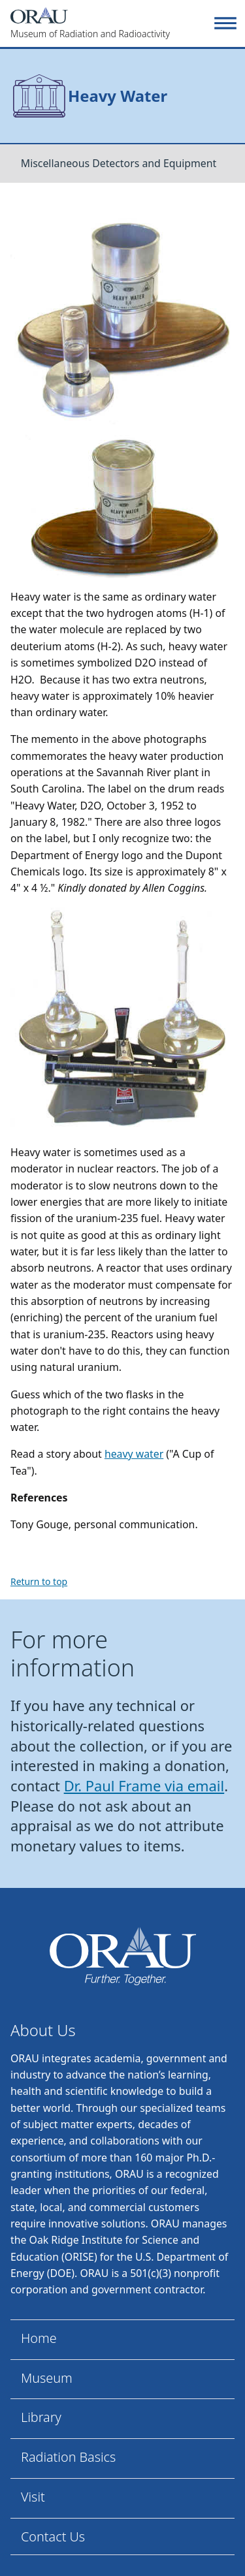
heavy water (134, 1454)
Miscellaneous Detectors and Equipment (118, 163)
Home (39, 2338)
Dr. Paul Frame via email (144, 1785)
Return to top (38, 1581)
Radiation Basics (68, 2457)
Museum (47, 2378)
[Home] (110, 23)
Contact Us (53, 2536)
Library (41, 2417)
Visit (33, 2496)
